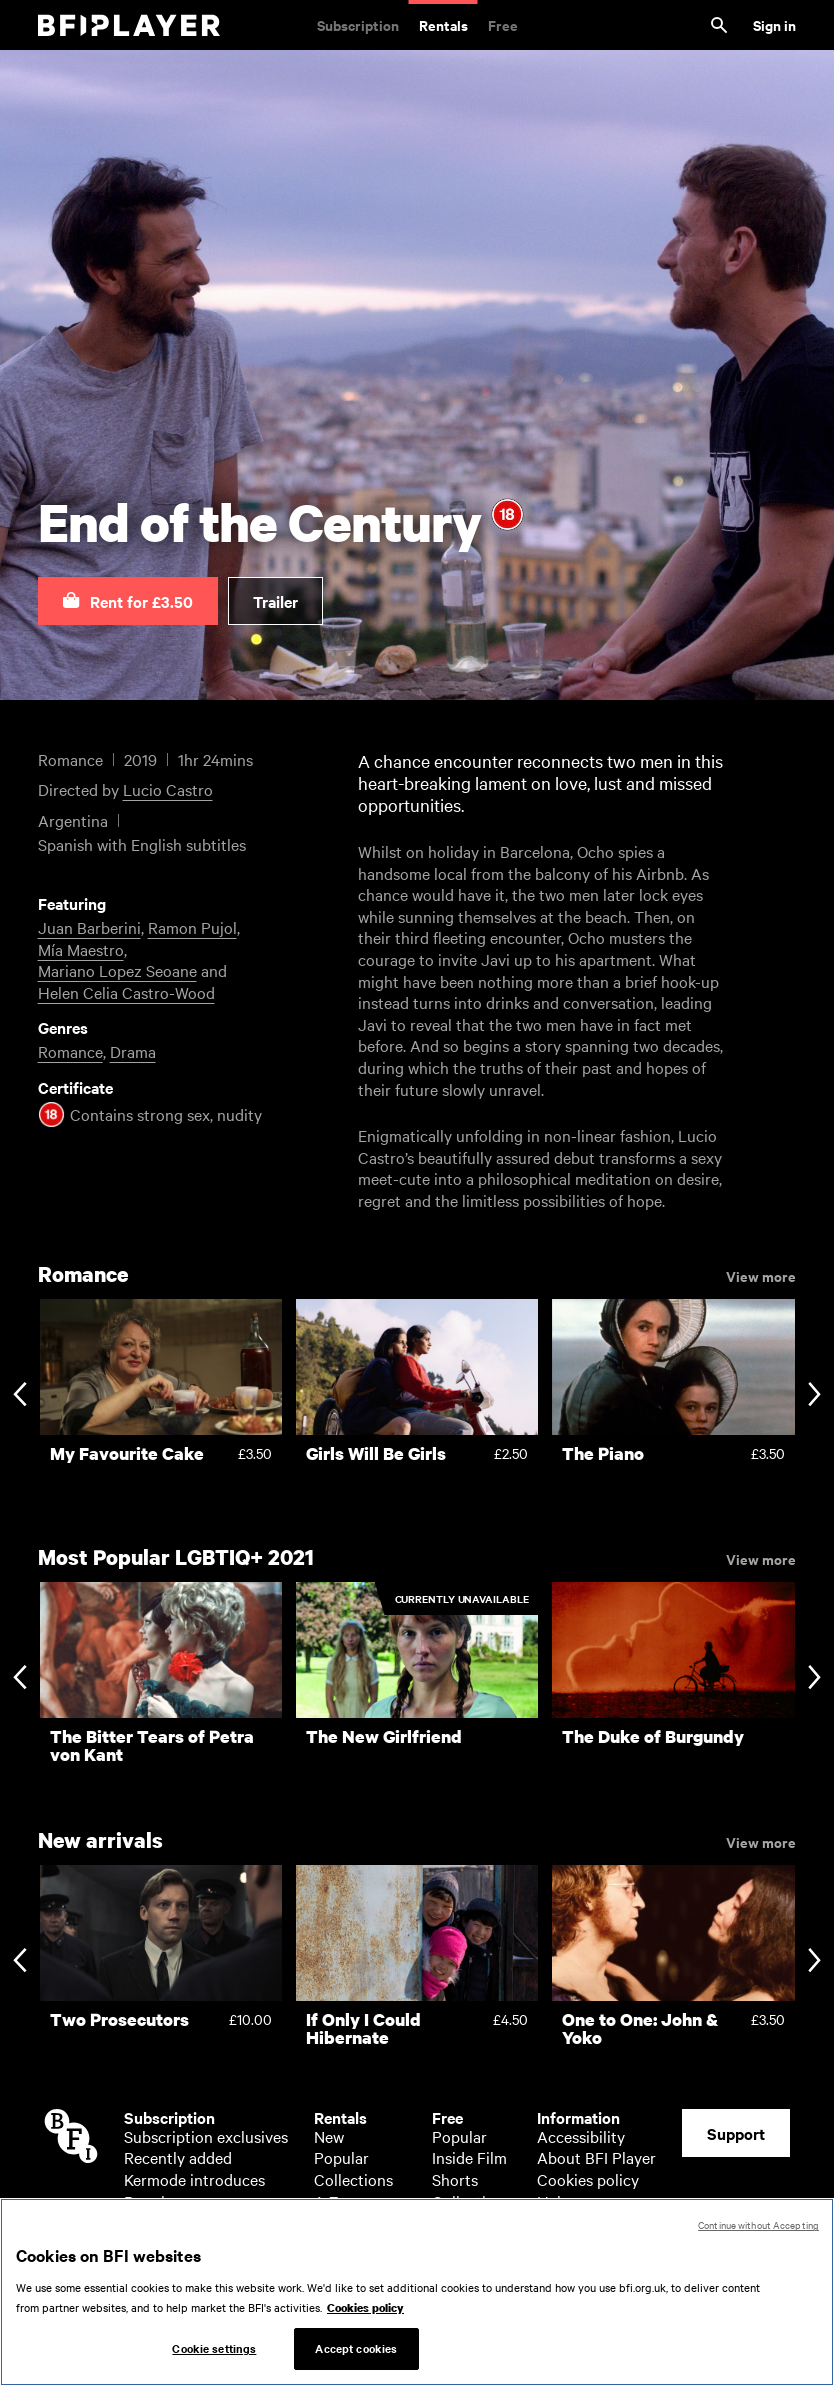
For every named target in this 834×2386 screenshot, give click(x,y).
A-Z (326, 2201)
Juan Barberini (89, 927)
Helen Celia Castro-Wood (126, 992)
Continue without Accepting (758, 2230)
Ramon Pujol (192, 927)
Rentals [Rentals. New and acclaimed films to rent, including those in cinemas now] (443, 24)
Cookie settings (214, 2354)
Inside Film (469, 2157)
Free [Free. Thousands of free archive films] (503, 24)
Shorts (455, 2179)
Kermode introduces (194, 2179)
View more (761, 1275)
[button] (128, 601)
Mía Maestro (81, 949)
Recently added (178, 2157)
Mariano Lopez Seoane (117, 970)
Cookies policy (588, 2179)
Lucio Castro (168, 789)
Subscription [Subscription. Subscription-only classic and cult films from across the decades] (358, 24)
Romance (70, 1051)
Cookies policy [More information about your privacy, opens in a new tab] (365, 2313)
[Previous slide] (19, 1395)
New (329, 2136)
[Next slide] (814, 1395)
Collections (353, 2179)
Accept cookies (356, 2354)
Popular (151, 2201)
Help (553, 2201)
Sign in (774, 24)
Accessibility (581, 2136)
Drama (133, 1051)
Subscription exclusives (206, 2136)
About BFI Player (596, 2157)
